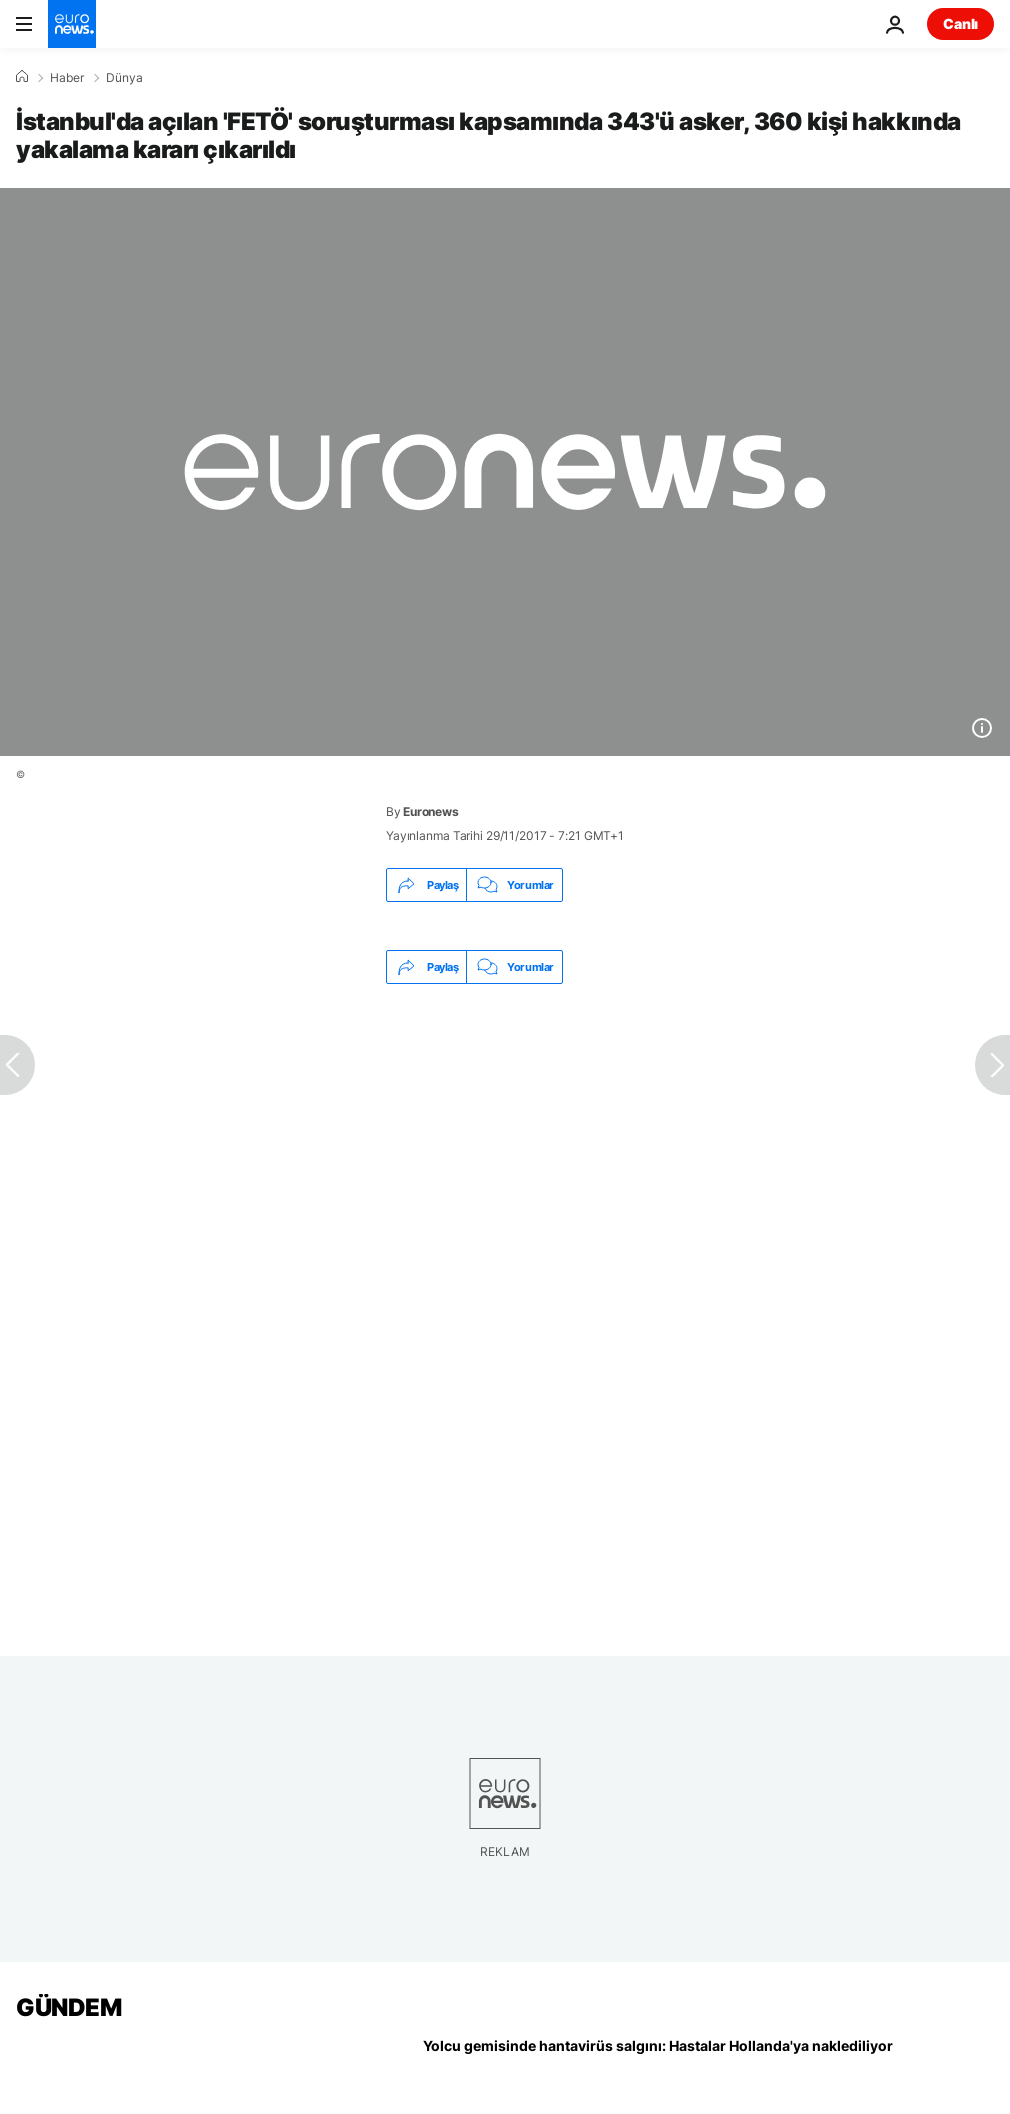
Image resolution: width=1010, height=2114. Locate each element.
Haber (67, 78)
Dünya (124, 78)
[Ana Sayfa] (22, 77)
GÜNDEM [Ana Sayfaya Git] (68, 2007)
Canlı (960, 23)
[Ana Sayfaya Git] (72, 24)
